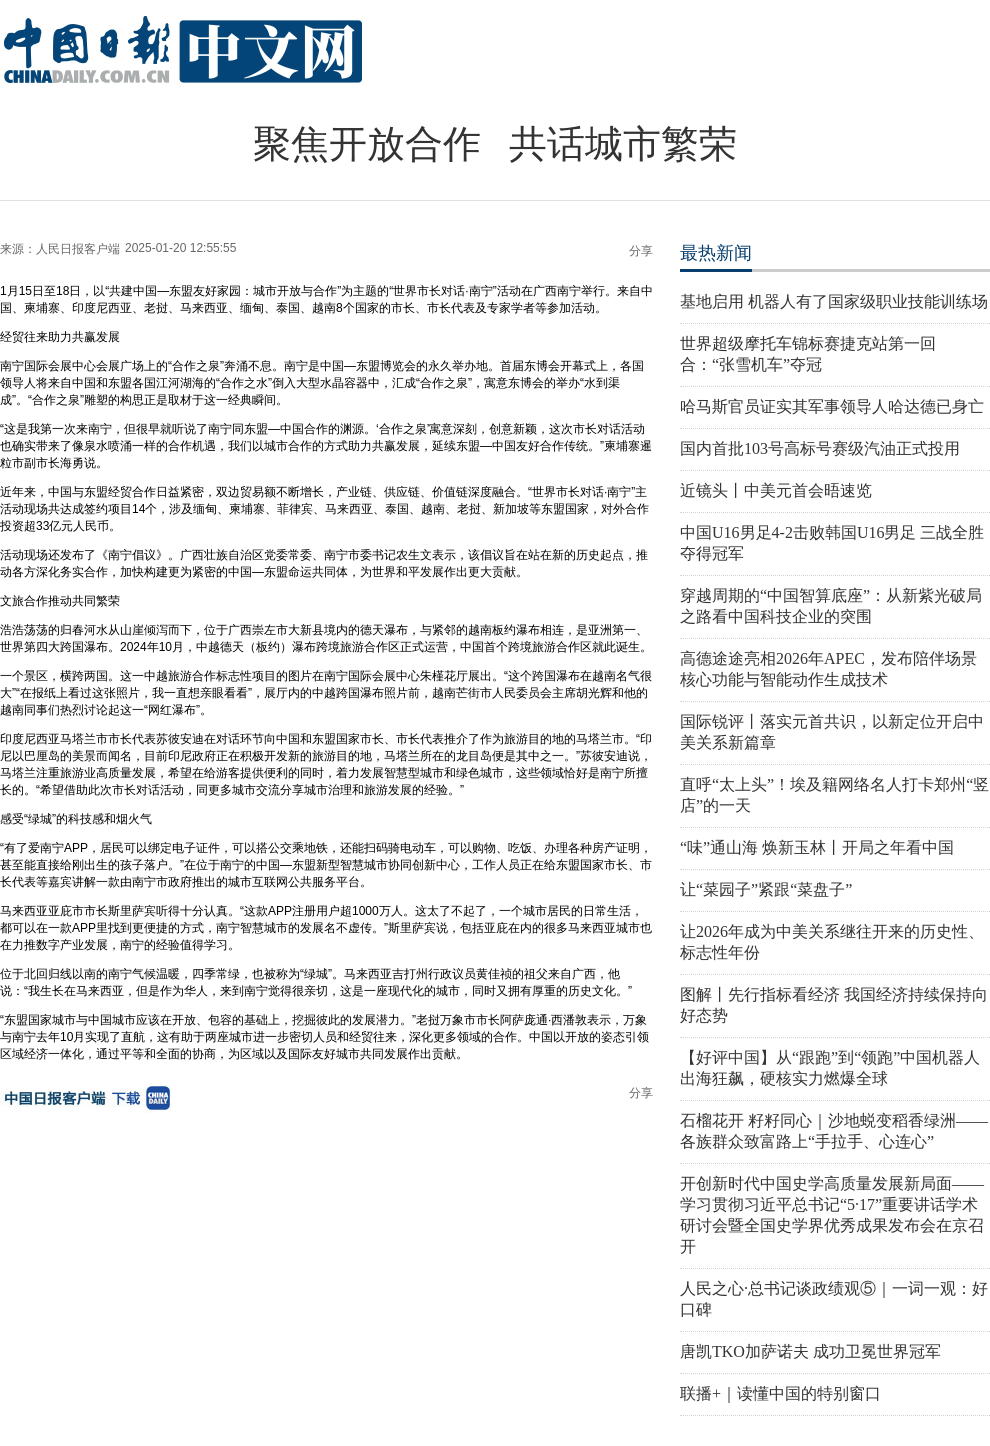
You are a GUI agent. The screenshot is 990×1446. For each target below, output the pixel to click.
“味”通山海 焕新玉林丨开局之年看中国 (817, 847)
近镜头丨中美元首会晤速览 (776, 490)
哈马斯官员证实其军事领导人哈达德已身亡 (832, 406)
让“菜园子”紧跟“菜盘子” (766, 889)
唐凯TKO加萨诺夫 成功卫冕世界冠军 (810, 1351)
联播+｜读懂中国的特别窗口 (780, 1393)
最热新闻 (716, 253)
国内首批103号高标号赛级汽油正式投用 (820, 448)
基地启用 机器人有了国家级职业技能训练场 (834, 301)
